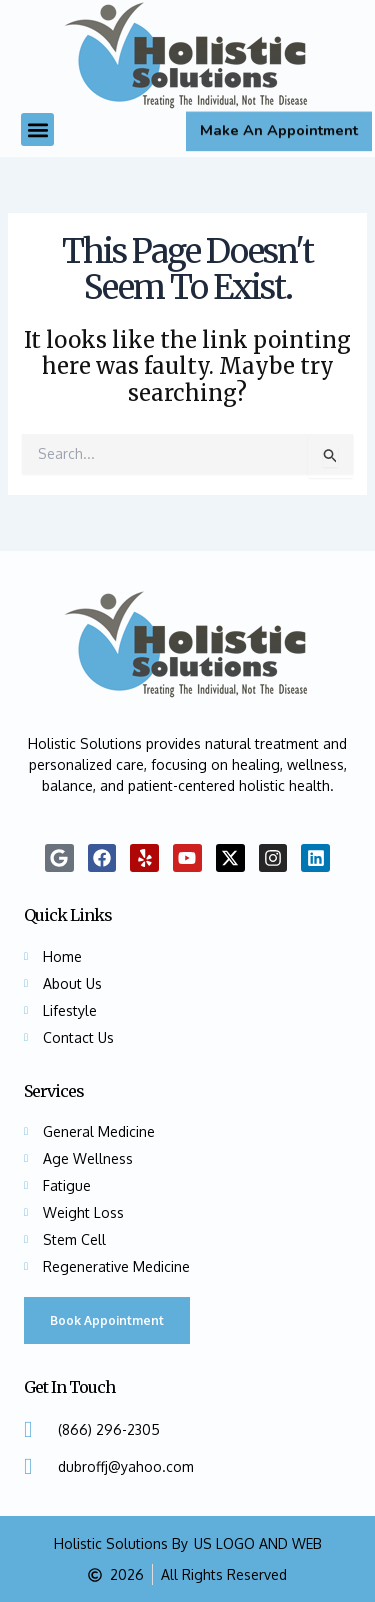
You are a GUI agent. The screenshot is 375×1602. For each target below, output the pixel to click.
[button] (37, 129)
